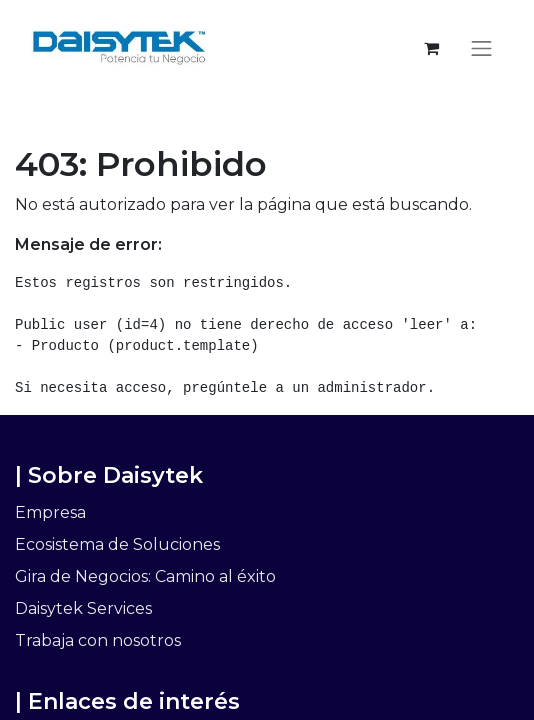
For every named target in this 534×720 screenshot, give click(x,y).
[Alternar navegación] (482, 48)
